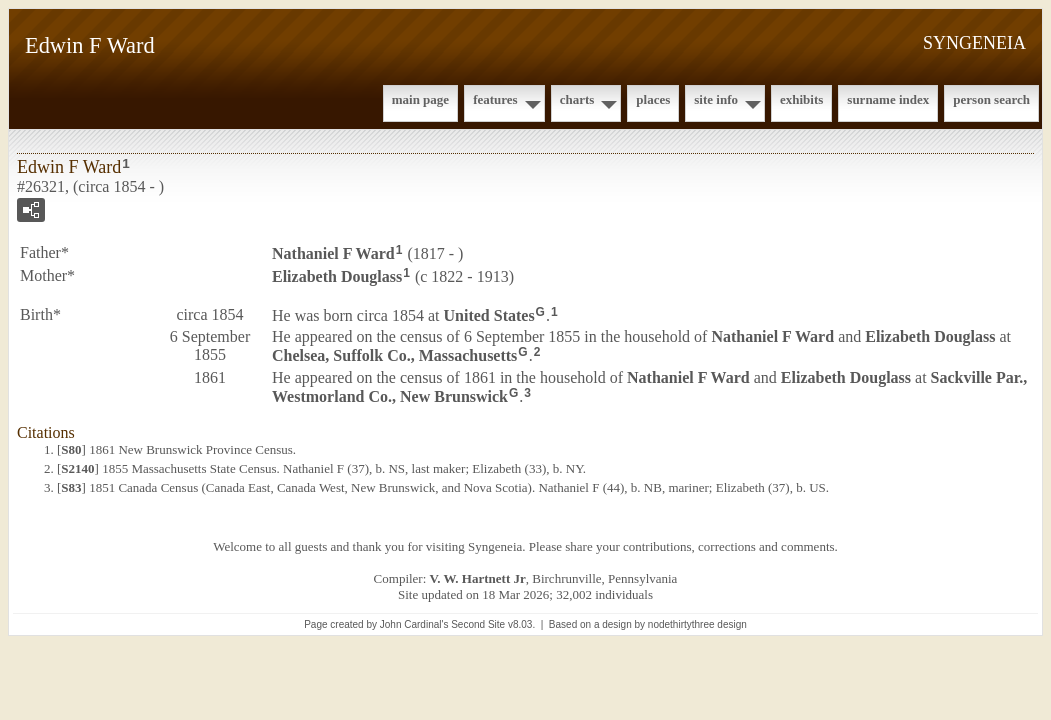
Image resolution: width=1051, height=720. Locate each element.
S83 (71, 487)
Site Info (716, 99)
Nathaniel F (333, 253)
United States (489, 314)
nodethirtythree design (697, 624)
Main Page (420, 99)
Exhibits (801, 99)
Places (653, 99)
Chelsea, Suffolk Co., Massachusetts (394, 355)
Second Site (478, 624)
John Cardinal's (414, 624)
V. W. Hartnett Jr (478, 578)
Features (495, 99)
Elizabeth (337, 276)
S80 (71, 449)
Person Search (991, 99)
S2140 (77, 468)
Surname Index (888, 99)
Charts (577, 99)
